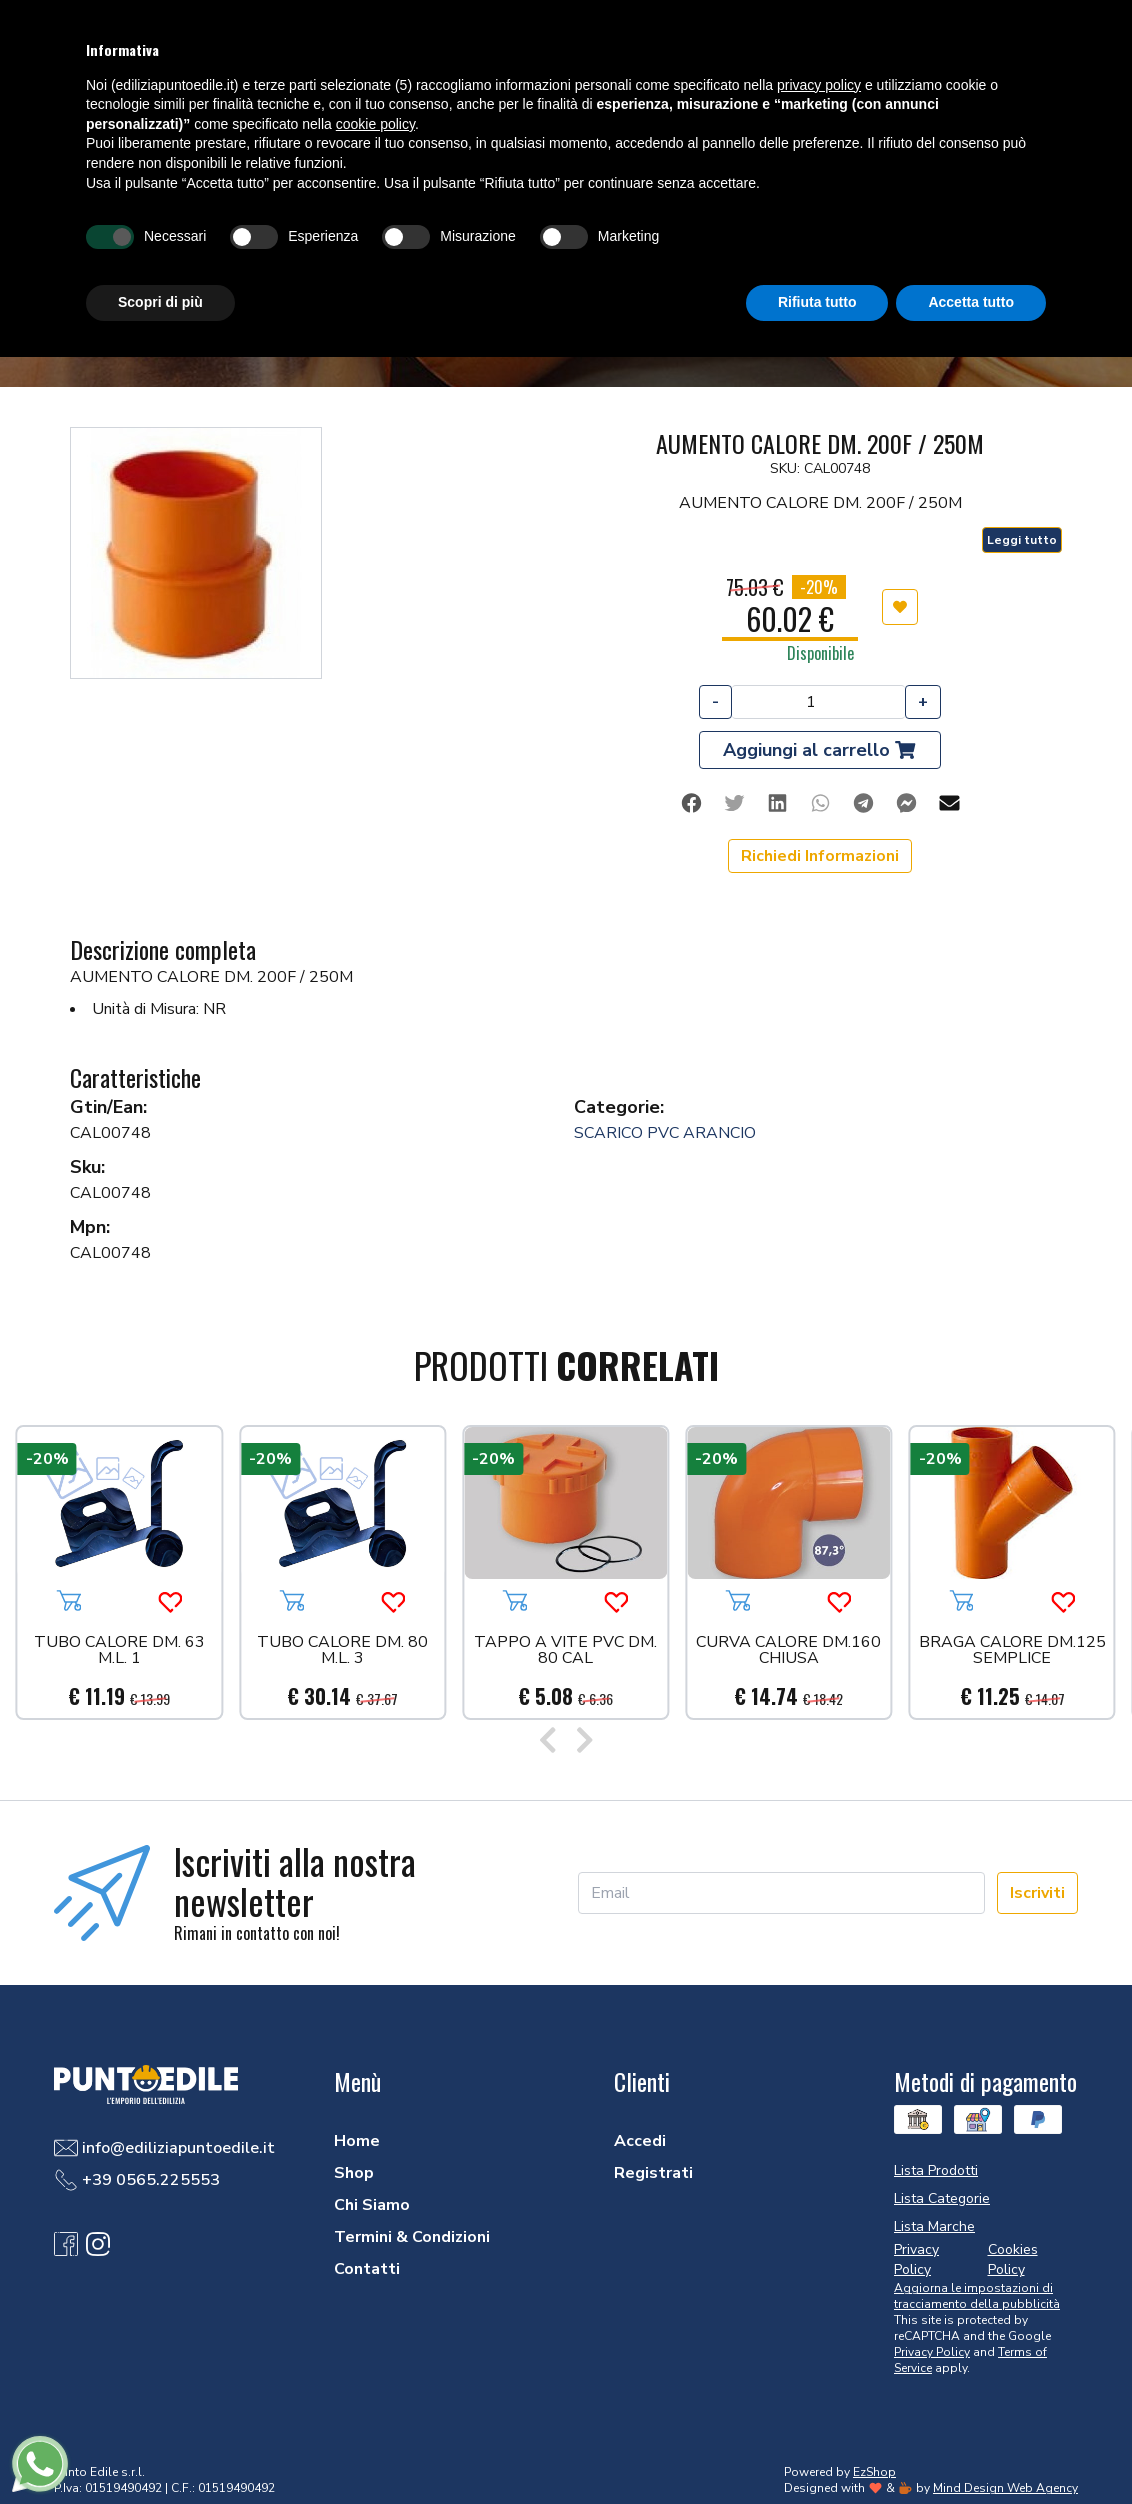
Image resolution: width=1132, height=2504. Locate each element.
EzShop (874, 2472)
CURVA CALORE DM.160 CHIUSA (788, 1651)
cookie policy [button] (375, 124)
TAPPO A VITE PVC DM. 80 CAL (565, 1651)
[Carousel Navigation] (566, 1742)
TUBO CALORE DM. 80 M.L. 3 (342, 1651)
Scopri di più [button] (160, 302)
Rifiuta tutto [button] (817, 302)
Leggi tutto (1022, 540)
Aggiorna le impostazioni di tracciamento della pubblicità (977, 2296)
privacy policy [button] (819, 85)
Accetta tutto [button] (971, 302)
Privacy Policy (932, 2352)
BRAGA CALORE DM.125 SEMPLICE (1012, 1651)
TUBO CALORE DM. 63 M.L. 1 (119, 1651)
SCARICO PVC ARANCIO (665, 1133)
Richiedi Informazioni (820, 856)
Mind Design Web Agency (1005, 2488)
